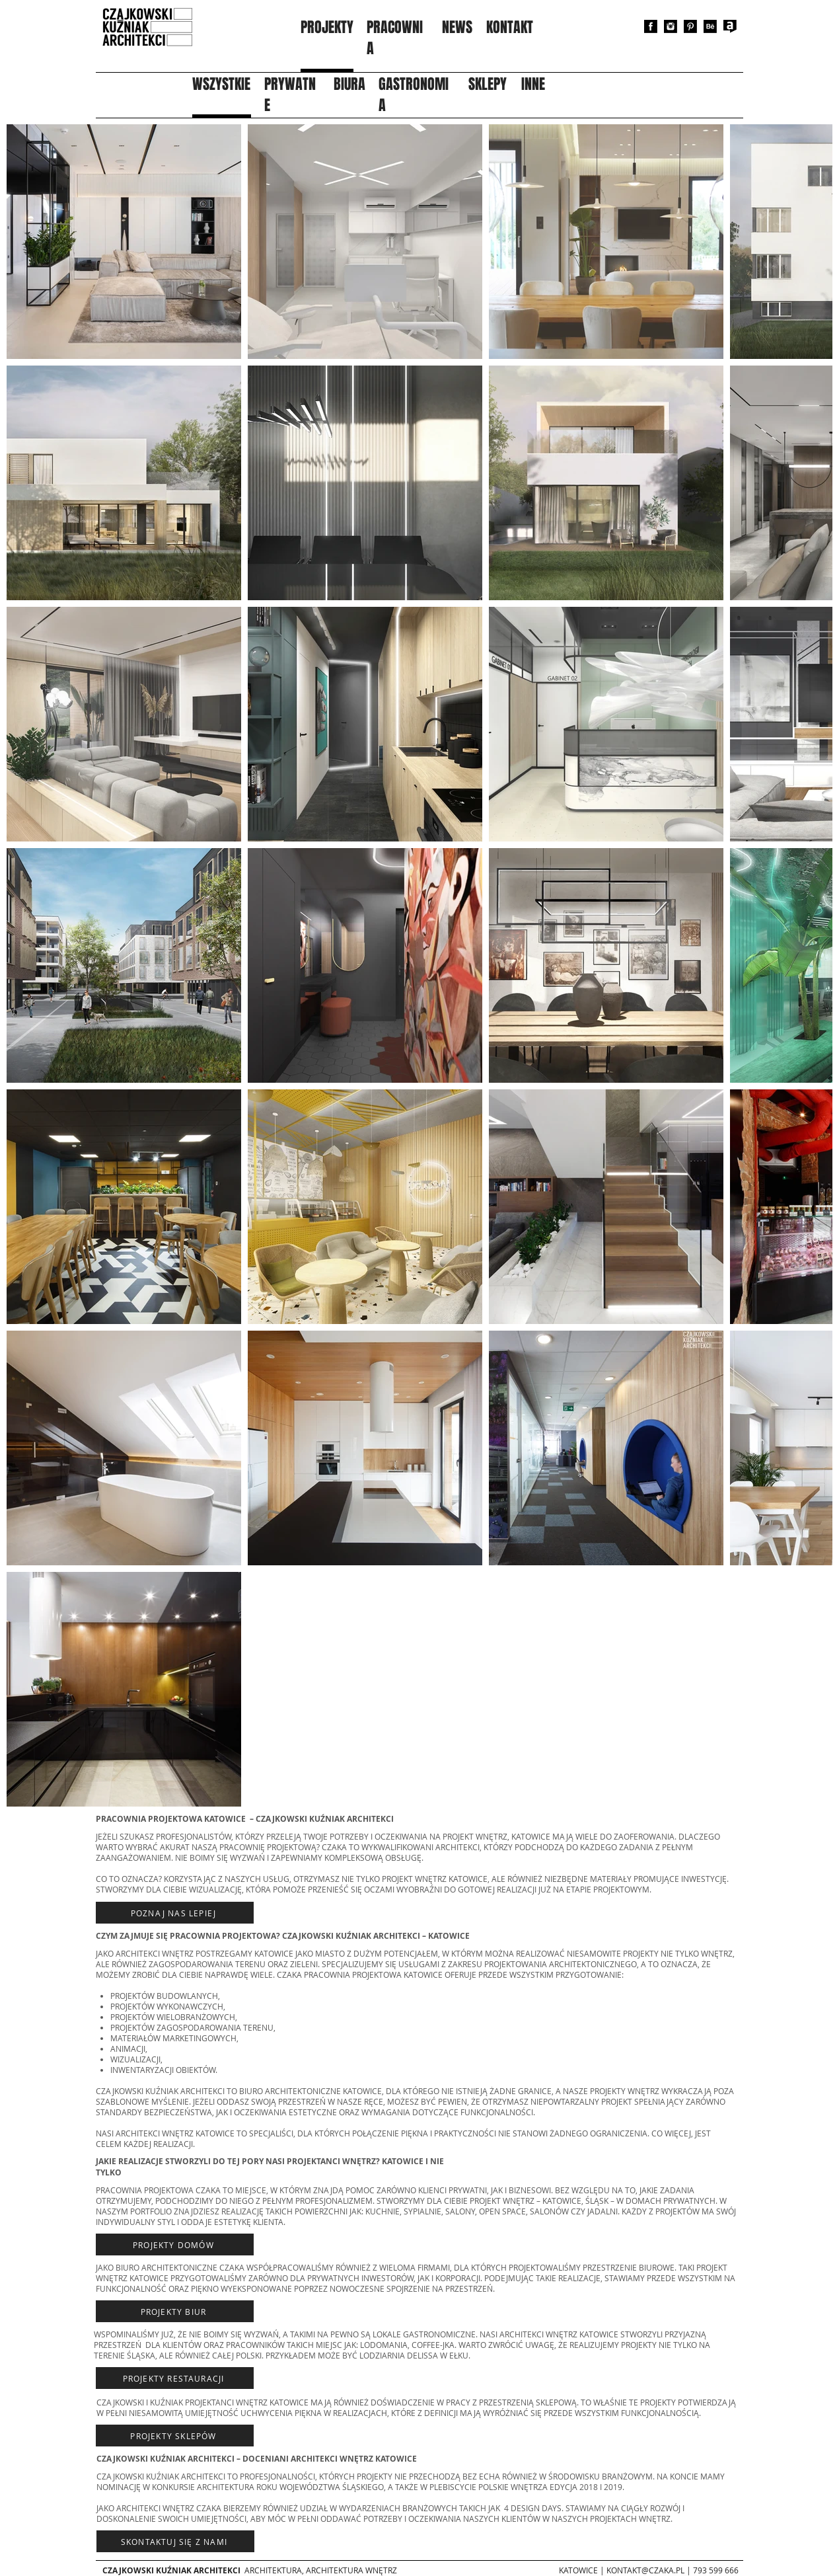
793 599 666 (716, 2570)
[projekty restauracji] (175, 2378)
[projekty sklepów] (175, 2435)
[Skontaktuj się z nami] (175, 2541)
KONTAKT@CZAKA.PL (645, 2570)
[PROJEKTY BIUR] (175, 2311)
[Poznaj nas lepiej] (175, 1913)
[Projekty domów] (175, 2244)
